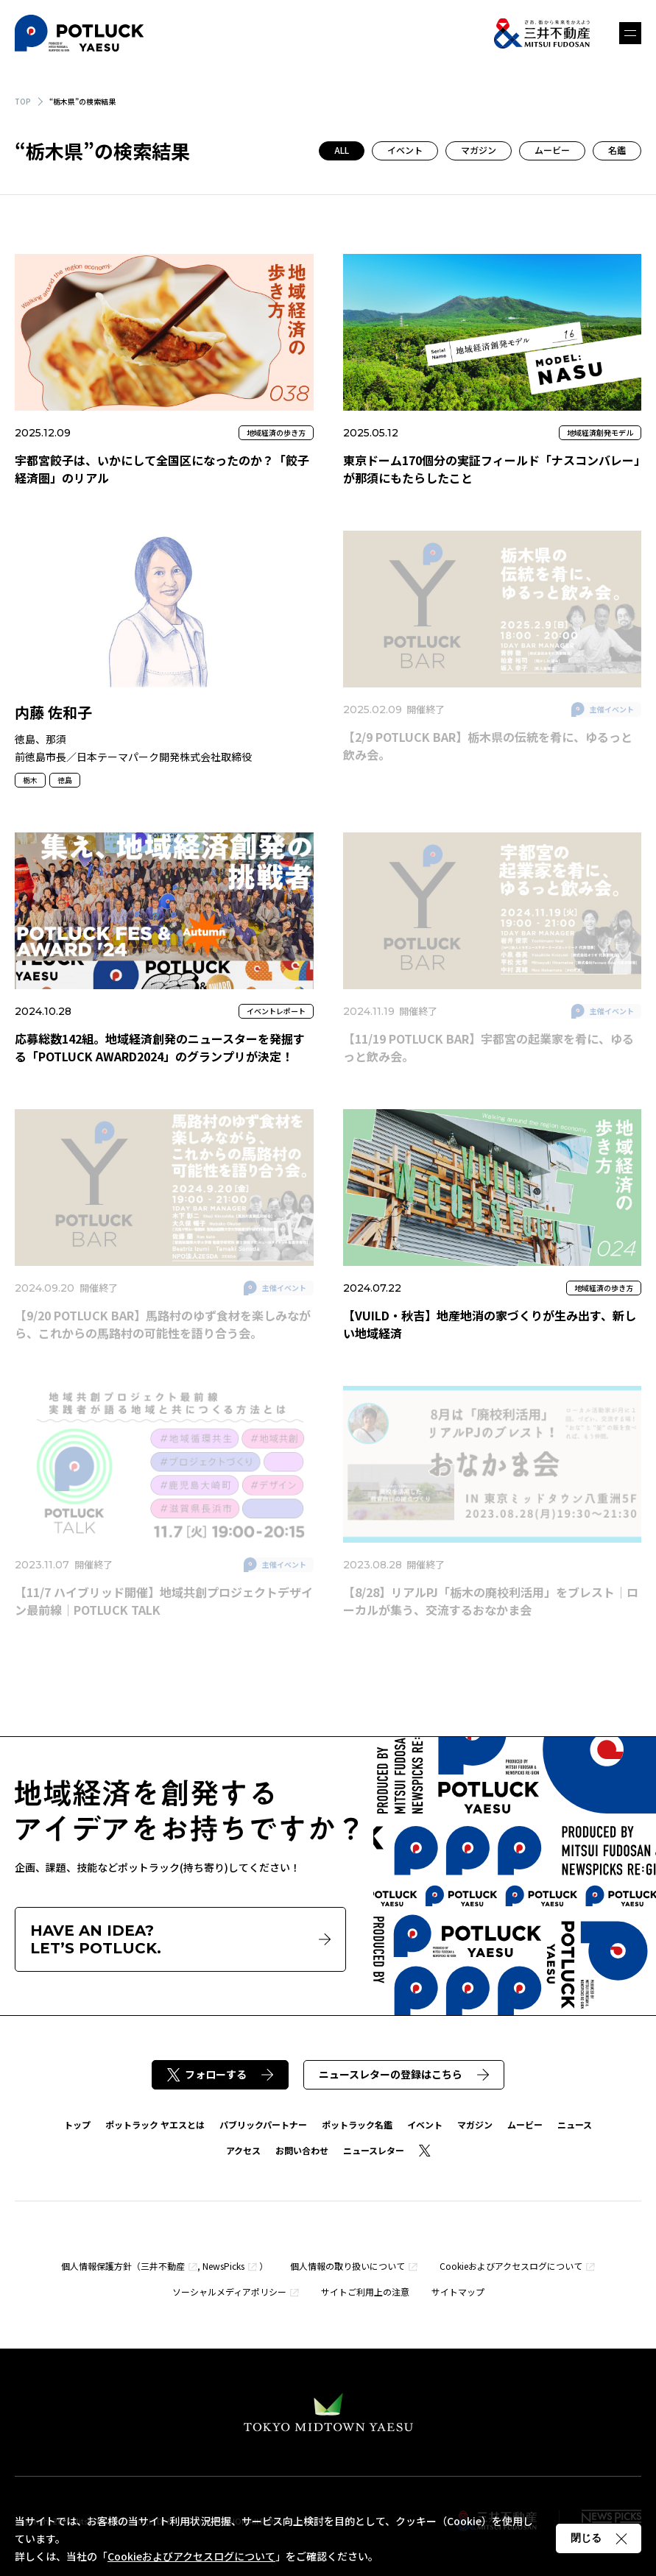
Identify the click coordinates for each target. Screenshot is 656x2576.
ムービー (552, 150)
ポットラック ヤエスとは (155, 2124)
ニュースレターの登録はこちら (404, 2074)
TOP (23, 101)
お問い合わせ (301, 2150)
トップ (77, 2124)
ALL (341, 150)
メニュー (630, 33)
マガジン (478, 150)
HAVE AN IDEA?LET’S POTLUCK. (180, 1939)
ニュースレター (373, 2150)
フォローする (220, 2074)
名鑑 (617, 150)
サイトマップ (457, 2291)
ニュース (574, 2124)
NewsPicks (223, 2266)
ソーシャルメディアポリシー (229, 2291)
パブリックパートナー (263, 2124)
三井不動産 (163, 2266)
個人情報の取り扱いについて (347, 2266)
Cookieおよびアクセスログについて (511, 2266)
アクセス (243, 2150)
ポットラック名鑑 (357, 2124)
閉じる (599, 2538)
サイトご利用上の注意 (365, 2291)
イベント (405, 150)
